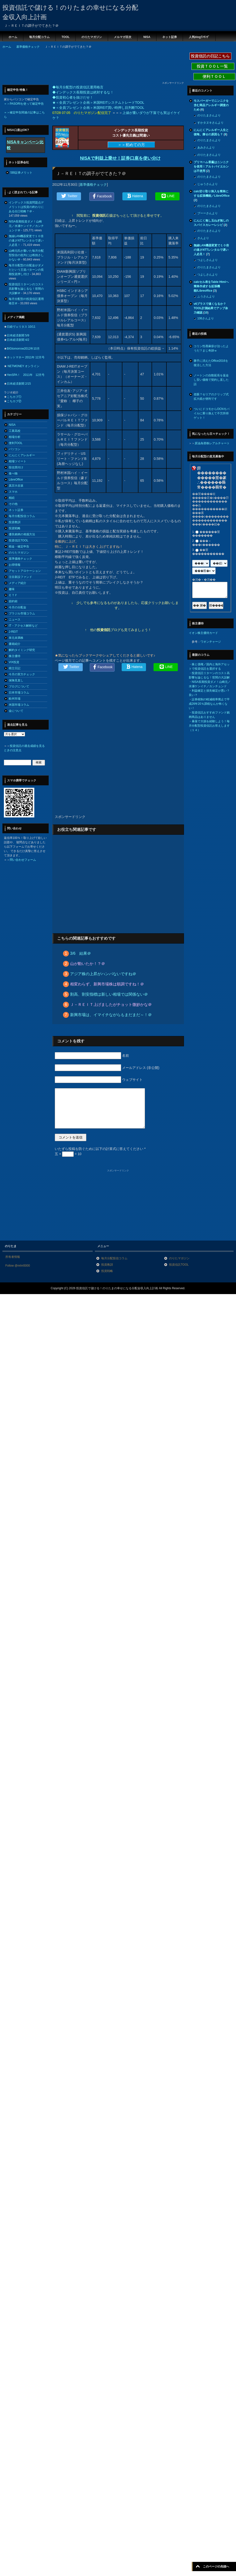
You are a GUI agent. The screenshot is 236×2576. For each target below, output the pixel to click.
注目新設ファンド (20, 577)
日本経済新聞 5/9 (18, 335)
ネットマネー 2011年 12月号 (26, 357)
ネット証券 (169, 37)
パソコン (14, 449)
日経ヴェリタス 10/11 (21, 326)
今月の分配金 (17, 607)
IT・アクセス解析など (23, 625)
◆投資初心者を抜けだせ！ (72, 97)
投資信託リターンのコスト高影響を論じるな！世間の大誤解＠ (26, 289)
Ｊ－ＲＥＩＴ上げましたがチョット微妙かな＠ (111, 1004)
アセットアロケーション (25, 571)
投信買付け (16, 467)
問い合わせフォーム (23, 860)
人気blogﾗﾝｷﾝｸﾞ (199, 37)
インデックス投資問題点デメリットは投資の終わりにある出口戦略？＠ (26, 207)
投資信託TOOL (18, 540)
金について (16, 711)
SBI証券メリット (21, 172)
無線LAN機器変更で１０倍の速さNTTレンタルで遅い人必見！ (26, 240)
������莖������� (206, 533)
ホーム (13, 37)
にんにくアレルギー (22, 455)
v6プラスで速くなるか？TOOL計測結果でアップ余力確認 (211, 308)
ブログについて (19, 686)
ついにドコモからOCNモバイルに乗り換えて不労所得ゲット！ (211, 413)
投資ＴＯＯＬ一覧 (213, 66)
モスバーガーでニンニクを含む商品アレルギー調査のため (211, 105)
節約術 (13, 601)
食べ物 (13, 473)
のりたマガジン (92, 37)
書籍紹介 (14, 644)
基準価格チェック (93, 184)
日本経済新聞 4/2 (18, 340)
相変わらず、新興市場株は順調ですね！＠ (107, 984)
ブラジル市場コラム (22, 613)
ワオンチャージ (210, 641)
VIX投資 (14, 662)
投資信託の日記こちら (210, 56)
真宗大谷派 (16, 485)
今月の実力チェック (22, 674)
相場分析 (14, 437)
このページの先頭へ (216, 2566)
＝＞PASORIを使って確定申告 (24, 103)
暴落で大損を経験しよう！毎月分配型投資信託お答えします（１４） (209, 726)
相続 (12, 498)
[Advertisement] (41, 66)
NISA (146, 37)
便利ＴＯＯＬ (214, 76)
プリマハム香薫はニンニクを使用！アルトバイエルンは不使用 (211, 166)
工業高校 (14, 431)
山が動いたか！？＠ (87, 964)
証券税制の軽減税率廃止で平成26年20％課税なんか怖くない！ (209, 704)
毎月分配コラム (39, 37)
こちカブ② (14, 401)
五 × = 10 (68, 1154)
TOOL (66, 37)
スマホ (13, 491)
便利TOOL (15, 443)
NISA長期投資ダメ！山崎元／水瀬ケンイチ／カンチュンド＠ (26, 226)
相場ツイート (17, 461)
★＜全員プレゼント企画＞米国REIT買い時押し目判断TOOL (98, 108)
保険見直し (16, 680)
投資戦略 (14, 528)
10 (205, 312)
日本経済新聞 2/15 (19, 383)
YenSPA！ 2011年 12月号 (26, 375)
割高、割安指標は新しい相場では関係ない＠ (109, 994)
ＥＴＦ (13, 595)
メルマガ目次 (122, 37)
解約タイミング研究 (22, 650)
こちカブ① (14, 396)
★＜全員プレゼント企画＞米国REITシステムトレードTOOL (98, 102)
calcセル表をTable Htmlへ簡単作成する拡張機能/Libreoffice (211, 286)
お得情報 (14, 564)
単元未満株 (16, 637)
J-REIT (13, 631)
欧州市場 (14, 698)
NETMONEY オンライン (23, 366)
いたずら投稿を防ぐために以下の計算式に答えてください (100, 1149)
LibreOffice (16, 479)
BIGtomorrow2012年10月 (23, 348)
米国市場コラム (19, 704)
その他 (13, 504)
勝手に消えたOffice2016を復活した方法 (211, 363)
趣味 (12, 589)
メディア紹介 (17, 583)
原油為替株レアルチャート (212, 443)
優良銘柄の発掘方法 (22, 534)
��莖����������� (208, 552)
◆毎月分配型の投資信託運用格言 (77, 87)
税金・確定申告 (19, 546)
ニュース (14, 619)
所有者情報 (12, 1257)
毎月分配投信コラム (22, 516)
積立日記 (14, 668)
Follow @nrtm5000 (17, 1265)
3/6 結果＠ (80, 953)
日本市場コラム (19, 692)
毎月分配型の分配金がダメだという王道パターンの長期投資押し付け (26, 270)
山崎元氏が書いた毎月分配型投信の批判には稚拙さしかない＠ (26, 255)
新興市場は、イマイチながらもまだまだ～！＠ (111, 1015)
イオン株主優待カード (203, 633)
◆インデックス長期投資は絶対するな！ (83, 92)
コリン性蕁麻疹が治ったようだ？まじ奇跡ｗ (211, 348)
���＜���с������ (206, 543)
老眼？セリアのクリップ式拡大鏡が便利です (211, 396)
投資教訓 (14, 522)
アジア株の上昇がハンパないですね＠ (103, 974)
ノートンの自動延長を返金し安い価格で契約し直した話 (211, 380)
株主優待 (14, 656)
